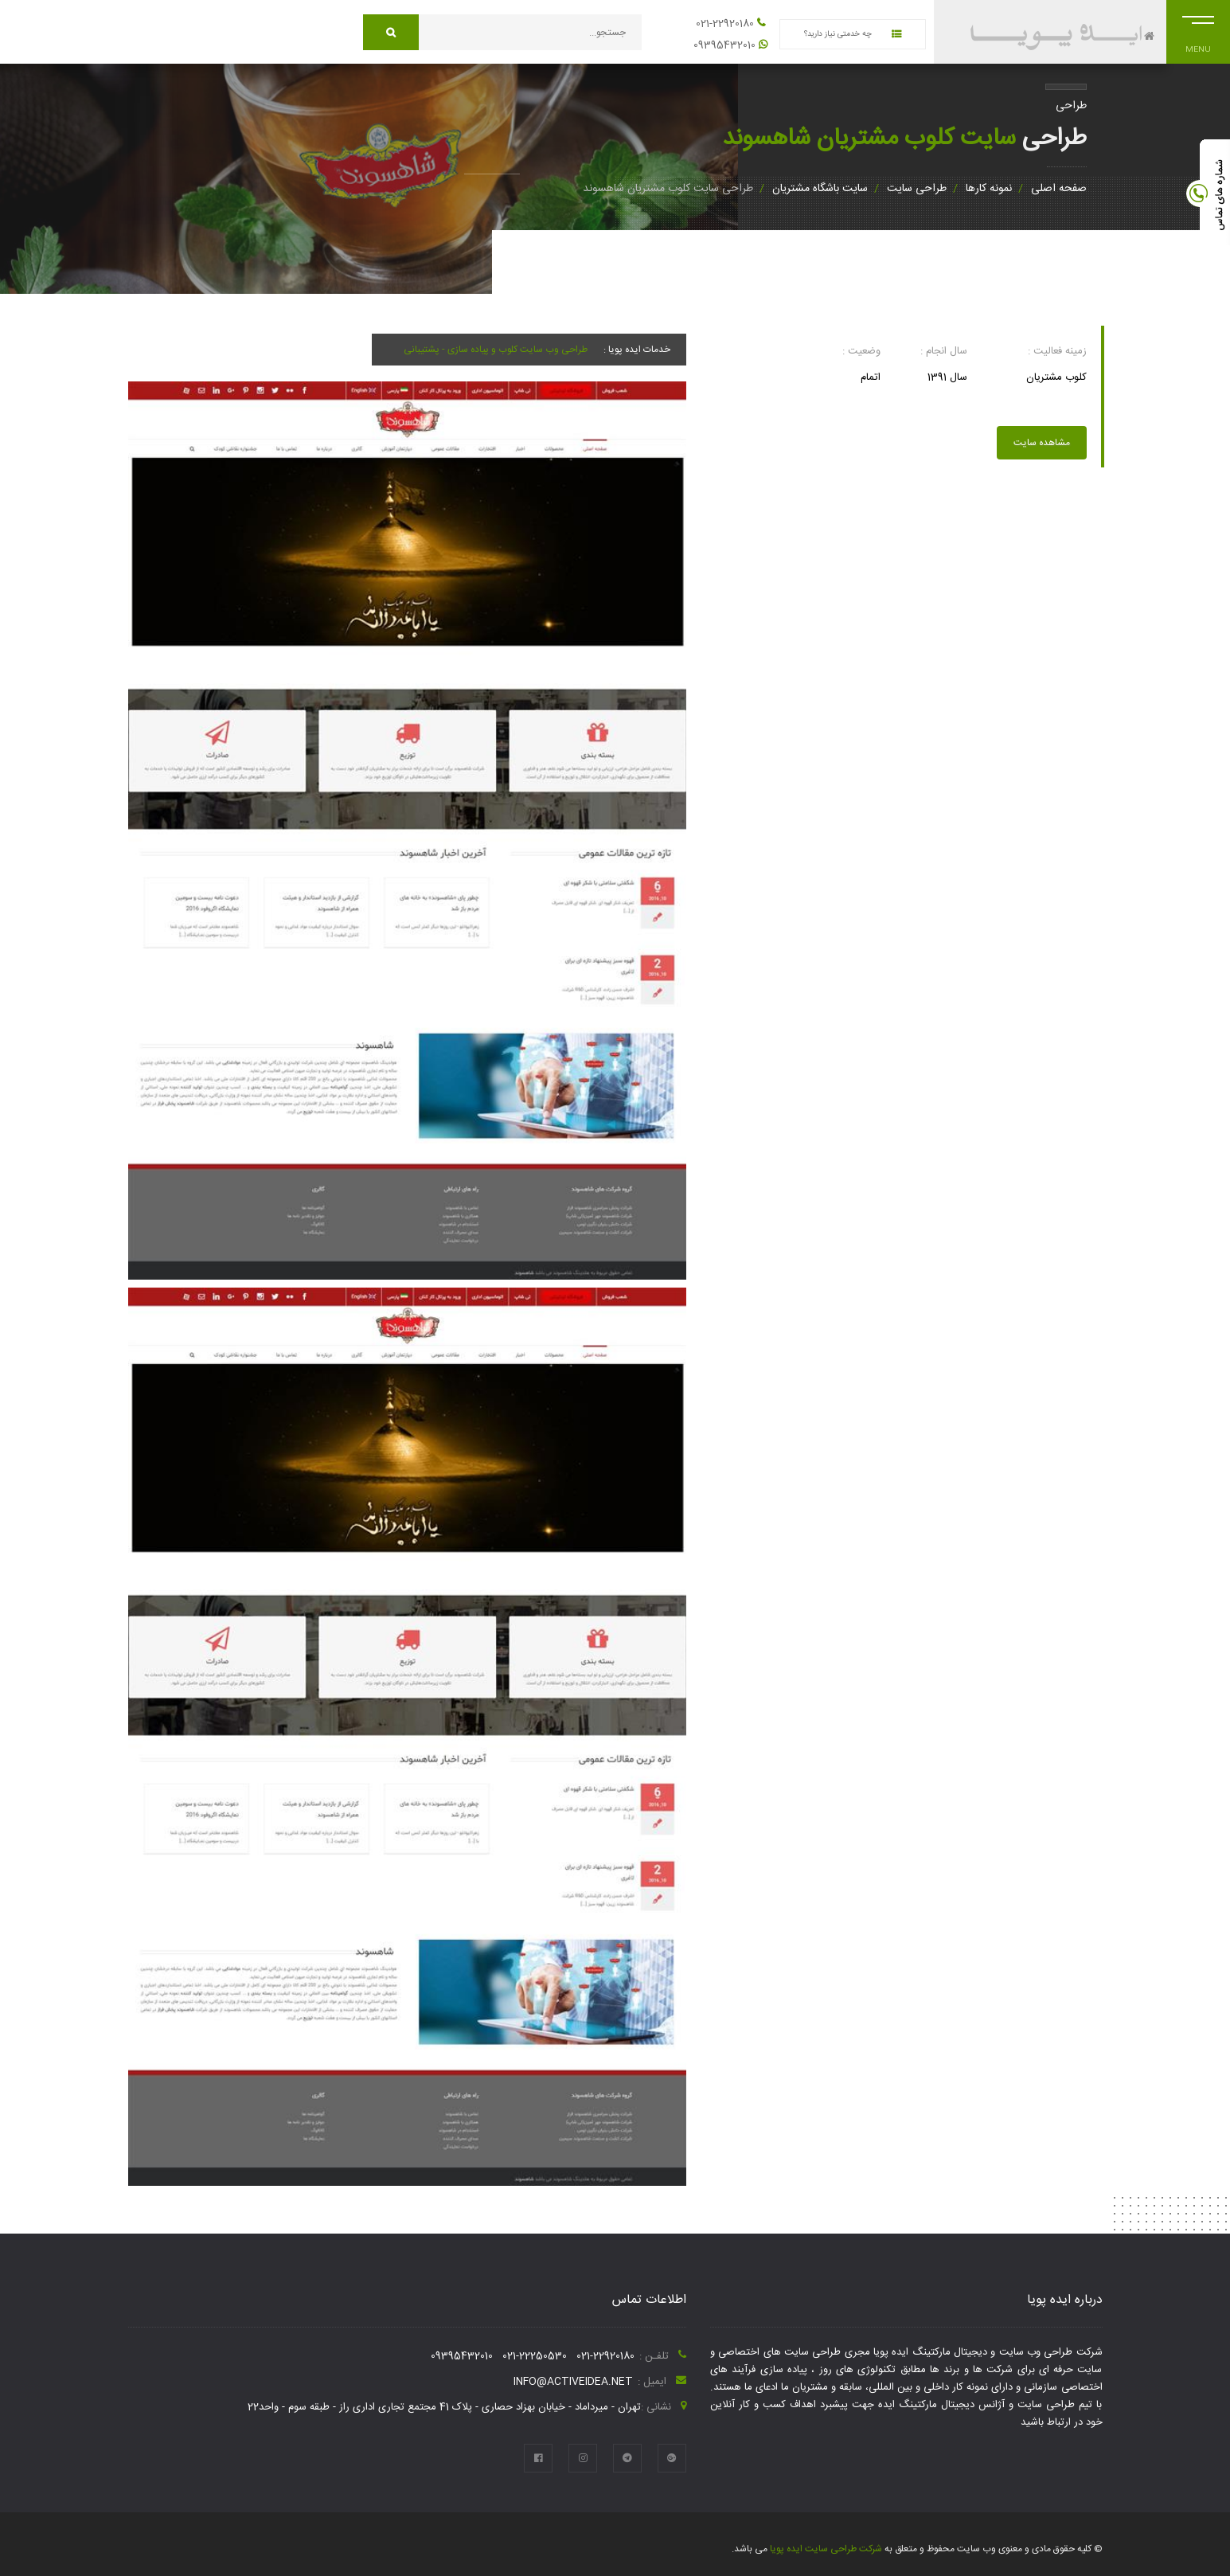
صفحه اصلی (1059, 188)
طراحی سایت (917, 188)
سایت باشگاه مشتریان (820, 188)
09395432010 (724, 45)
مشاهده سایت (1041, 443)
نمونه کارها (989, 188)
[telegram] (627, 2458)
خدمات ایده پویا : (636, 350)
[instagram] (582, 2458)
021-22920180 (725, 24)
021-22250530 (534, 2356)
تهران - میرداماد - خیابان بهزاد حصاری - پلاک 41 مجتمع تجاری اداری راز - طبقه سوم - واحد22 (444, 2407)
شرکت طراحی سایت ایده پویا (824, 2549)
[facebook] (538, 2458)
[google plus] (672, 2458)
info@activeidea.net (573, 2381)
